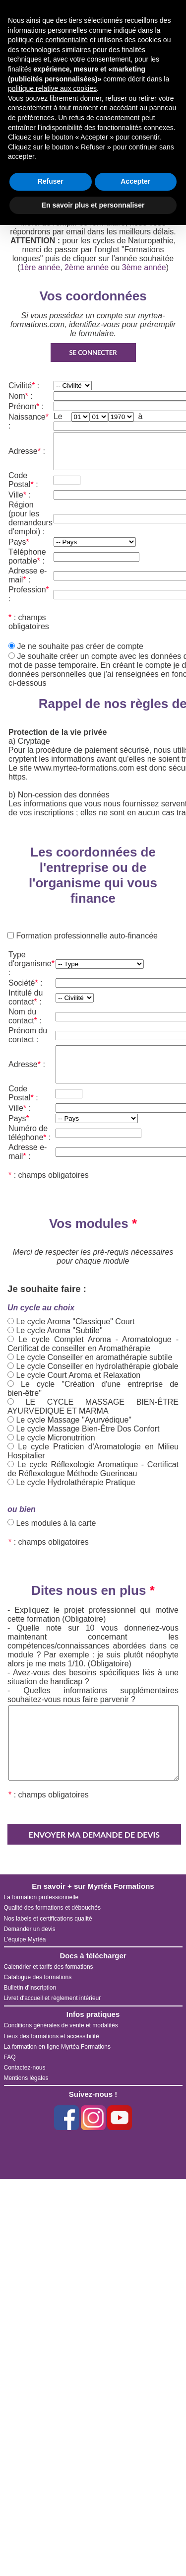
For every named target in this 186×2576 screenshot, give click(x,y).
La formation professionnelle (41, 1897)
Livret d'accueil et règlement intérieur (52, 1998)
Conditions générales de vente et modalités (61, 2025)
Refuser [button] (50, 181)
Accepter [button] (135, 181)
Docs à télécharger (93, 1955)
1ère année (40, 267)
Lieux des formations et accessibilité (51, 2036)
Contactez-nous (25, 2067)
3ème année (144, 267)
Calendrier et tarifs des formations (48, 1966)
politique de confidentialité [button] (48, 40)
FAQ (10, 2057)
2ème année (86, 267)
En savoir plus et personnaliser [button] (93, 205)
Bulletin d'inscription (30, 1987)
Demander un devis (30, 1929)
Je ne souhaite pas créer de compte (80, 646)
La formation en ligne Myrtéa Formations (57, 2046)
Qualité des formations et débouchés (52, 1907)
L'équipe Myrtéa (25, 1939)
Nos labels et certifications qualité (48, 1918)
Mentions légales (26, 2078)
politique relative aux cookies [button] (52, 88)
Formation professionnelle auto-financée (86, 935)
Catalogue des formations (38, 1977)
